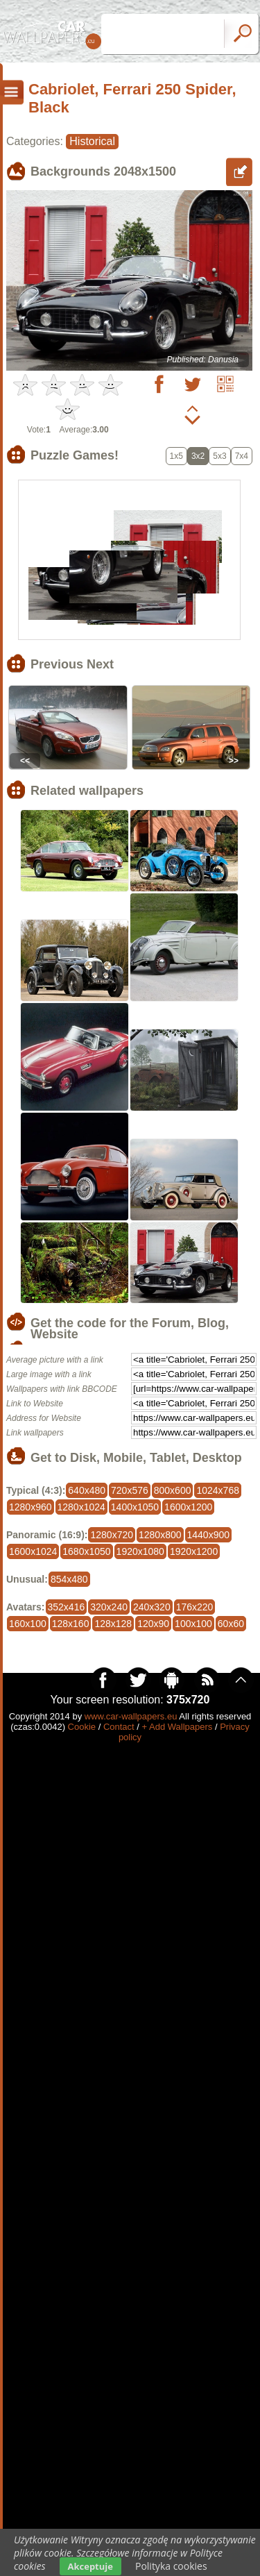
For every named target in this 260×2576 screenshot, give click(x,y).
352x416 (66, 1607)
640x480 (86, 1490)
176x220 (195, 1607)
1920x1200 (194, 1551)
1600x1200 (188, 1507)
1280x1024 (81, 1507)
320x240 (109, 1607)
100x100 (193, 1623)
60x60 (231, 1623)
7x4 (241, 456)
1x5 (176, 456)
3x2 (198, 456)
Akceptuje (90, 2566)
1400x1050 (135, 1507)
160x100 (27, 1623)
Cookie (82, 1726)
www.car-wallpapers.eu (131, 1716)
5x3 (219, 456)
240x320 (152, 1607)
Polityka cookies (171, 2566)
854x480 (69, 1579)
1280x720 (111, 1534)
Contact (119, 1726)
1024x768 (217, 1490)
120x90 (153, 1623)
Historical (92, 141)
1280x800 (160, 1534)
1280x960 (30, 1507)
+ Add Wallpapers (177, 1726)
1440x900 (208, 1534)
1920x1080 (140, 1551)
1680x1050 (86, 1551)
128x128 (113, 1623)
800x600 (172, 1490)
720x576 (129, 1490)
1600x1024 (33, 1551)
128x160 (70, 1623)
